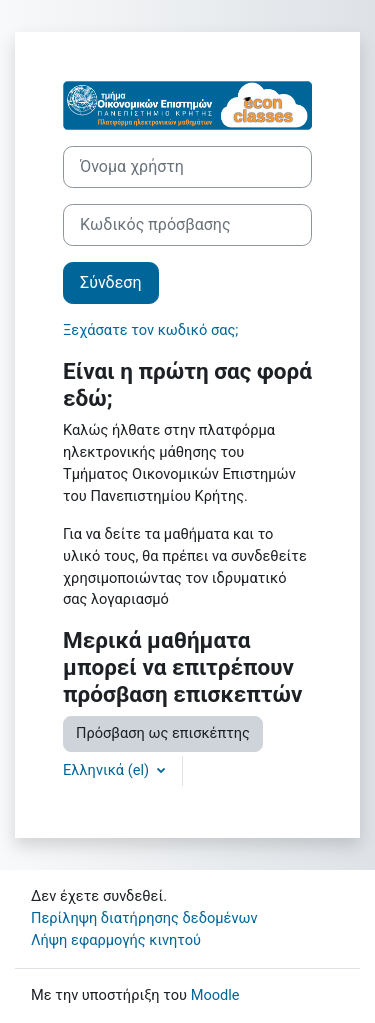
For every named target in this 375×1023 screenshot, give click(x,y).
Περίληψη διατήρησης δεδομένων (144, 918)
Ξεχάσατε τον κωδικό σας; (150, 330)
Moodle (215, 995)
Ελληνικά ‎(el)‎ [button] (108, 770)
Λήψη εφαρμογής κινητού (116, 940)
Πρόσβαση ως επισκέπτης (163, 733)
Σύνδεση (111, 282)
